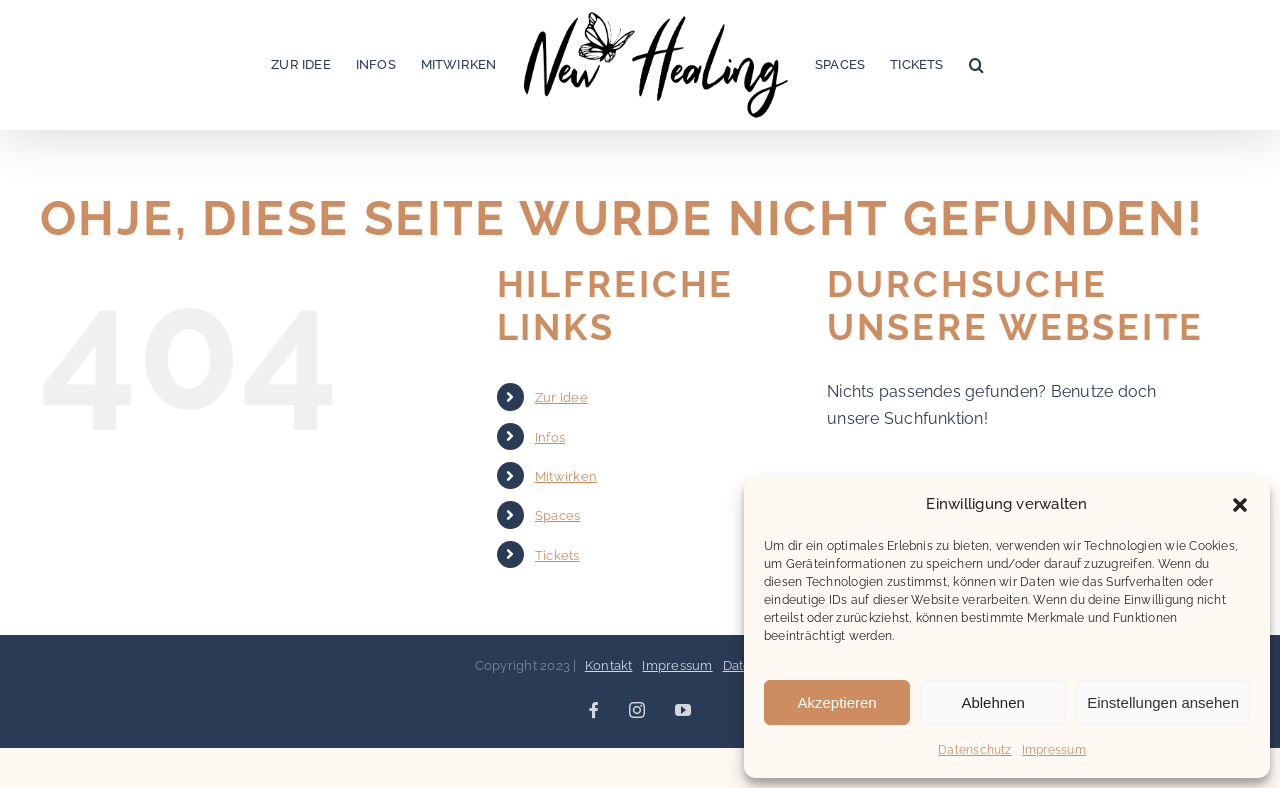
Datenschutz (975, 750)
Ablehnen (992, 702)
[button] (1240, 505)
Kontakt (609, 665)
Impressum (1054, 750)
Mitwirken (566, 476)
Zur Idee (561, 397)
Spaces (557, 515)
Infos (550, 437)
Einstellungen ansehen (1163, 702)
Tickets (557, 555)
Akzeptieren (836, 702)
